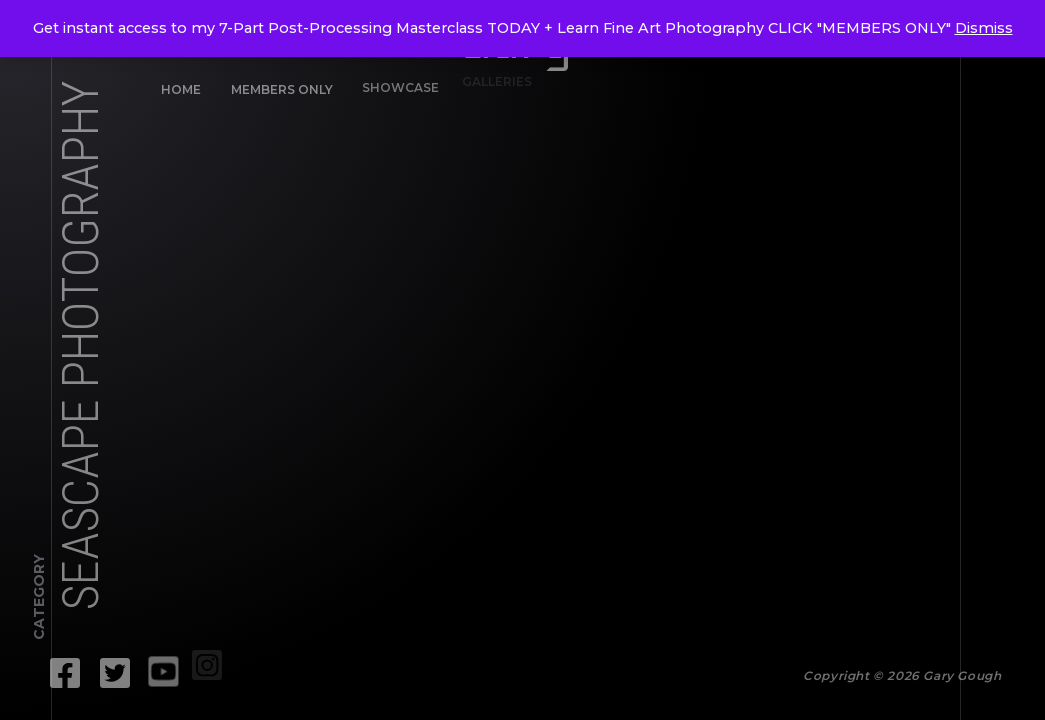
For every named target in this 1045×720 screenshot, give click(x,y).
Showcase (394, 83)
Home (181, 90)
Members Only (281, 89)
